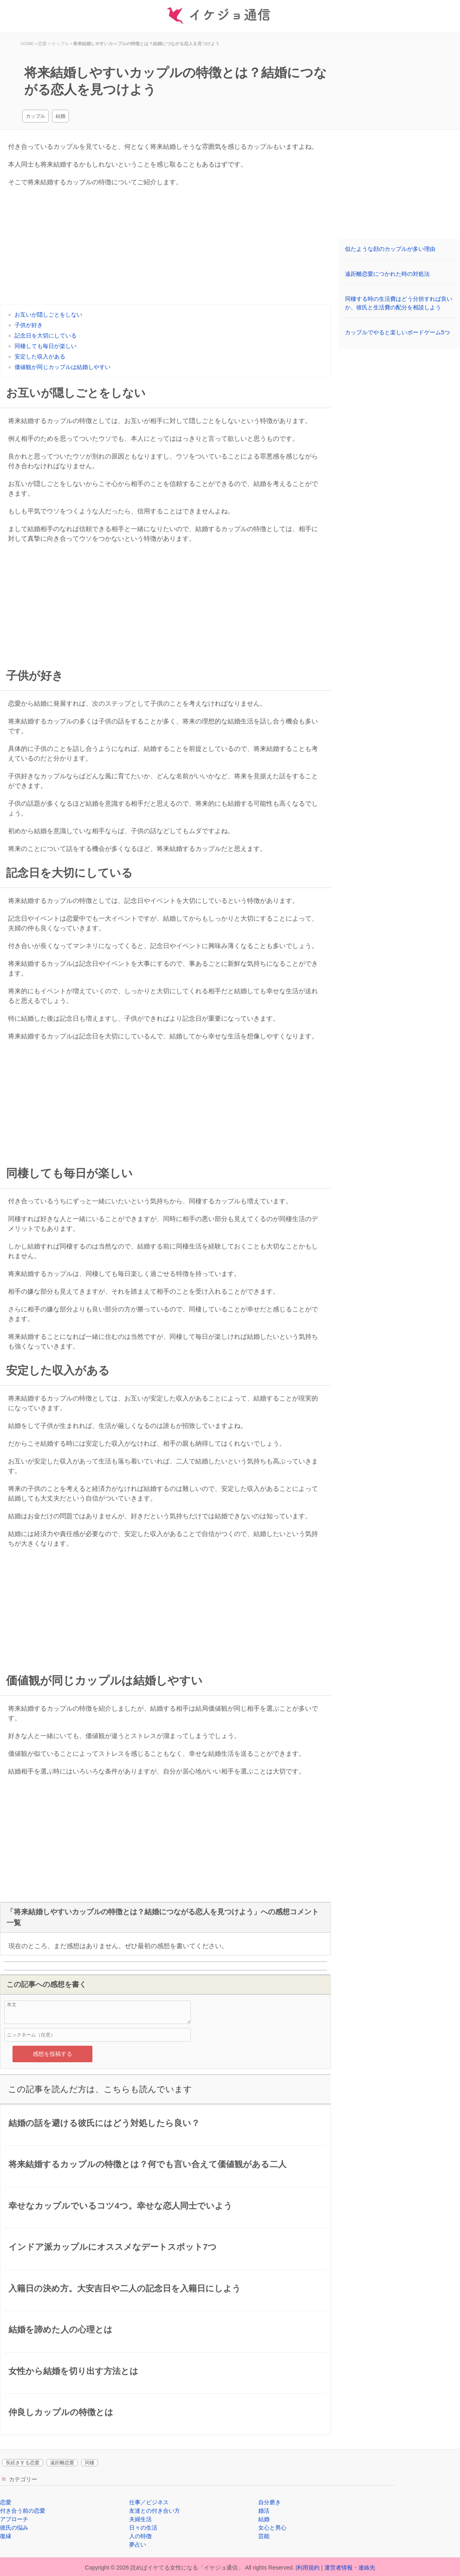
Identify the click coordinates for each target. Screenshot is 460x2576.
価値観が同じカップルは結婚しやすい (63, 367)
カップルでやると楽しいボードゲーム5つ (397, 332)
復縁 (5, 2536)
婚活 (264, 2510)
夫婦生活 (140, 2519)
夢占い (137, 2544)
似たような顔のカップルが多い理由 (390, 249)
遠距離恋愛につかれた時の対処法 (387, 274)
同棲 (89, 2463)
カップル (35, 116)
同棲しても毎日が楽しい (46, 346)
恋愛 (5, 2502)
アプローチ (14, 2519)
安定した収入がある (40, 356)
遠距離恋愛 (62, 2463)
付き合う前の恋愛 (22, 2510)
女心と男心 (272, 2527)
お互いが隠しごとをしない (48, 314)
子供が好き (29, 325)
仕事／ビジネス (149, 2502)
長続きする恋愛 (23, 2463)
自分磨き (269, 2502)
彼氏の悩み (14, 2527)
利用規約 (308, 2567)
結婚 (60, 116)
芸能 (264, 2536)
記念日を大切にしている (46, 335)
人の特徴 (140, 2536)
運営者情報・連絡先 (349, 2567)
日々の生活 (143, 2527)
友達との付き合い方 (154, 2510)
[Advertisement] (165, 247)
